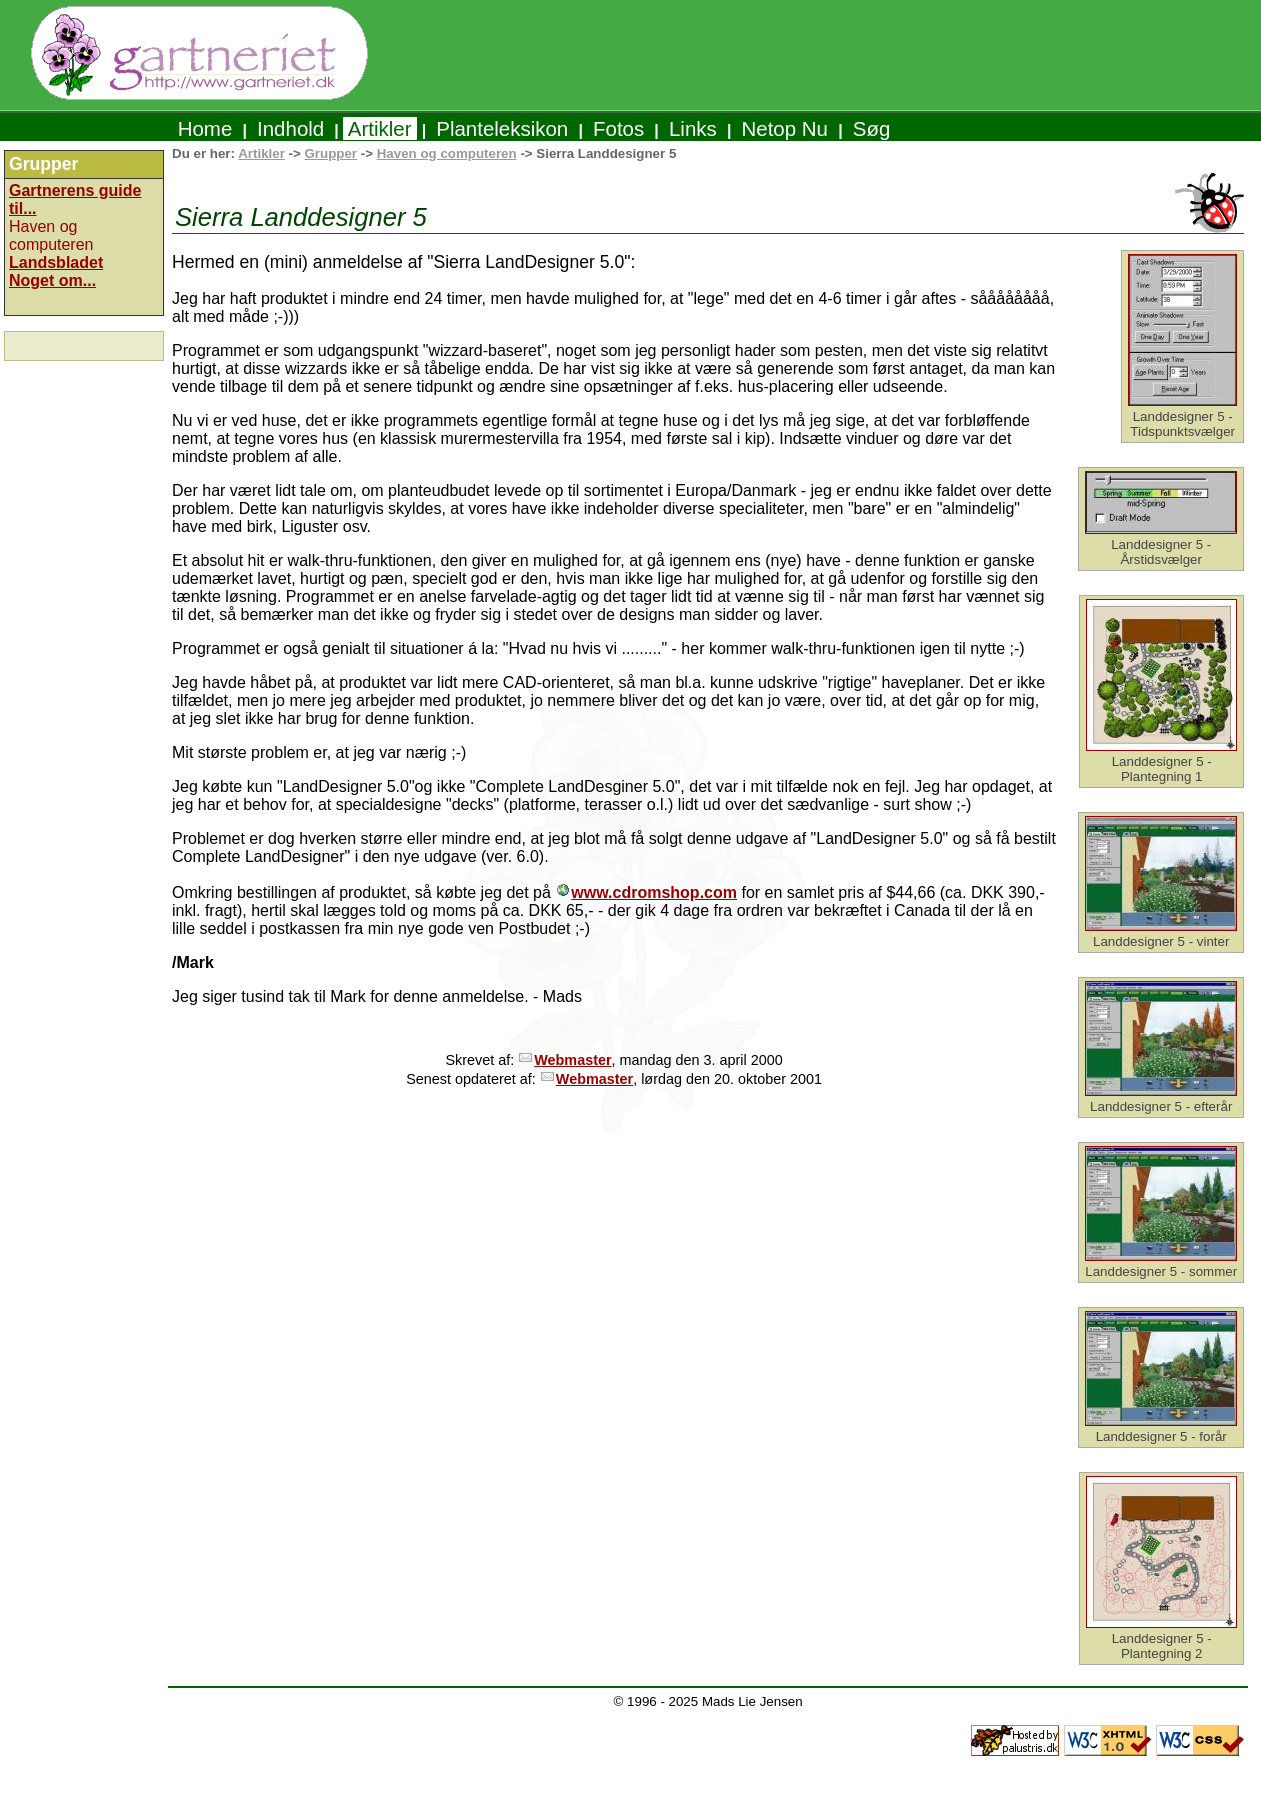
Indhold (290, 128)
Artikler (380, 128)
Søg (871, 128)
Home (205, 128)
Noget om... (52, 280)
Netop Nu (785, 128)
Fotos (618, 128)
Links (692, 128)
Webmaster (572, 1060)
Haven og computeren (447, 153)
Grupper (330, 153)
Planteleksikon (502, 128)
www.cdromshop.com (654, 892)
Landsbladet (56, 262)
